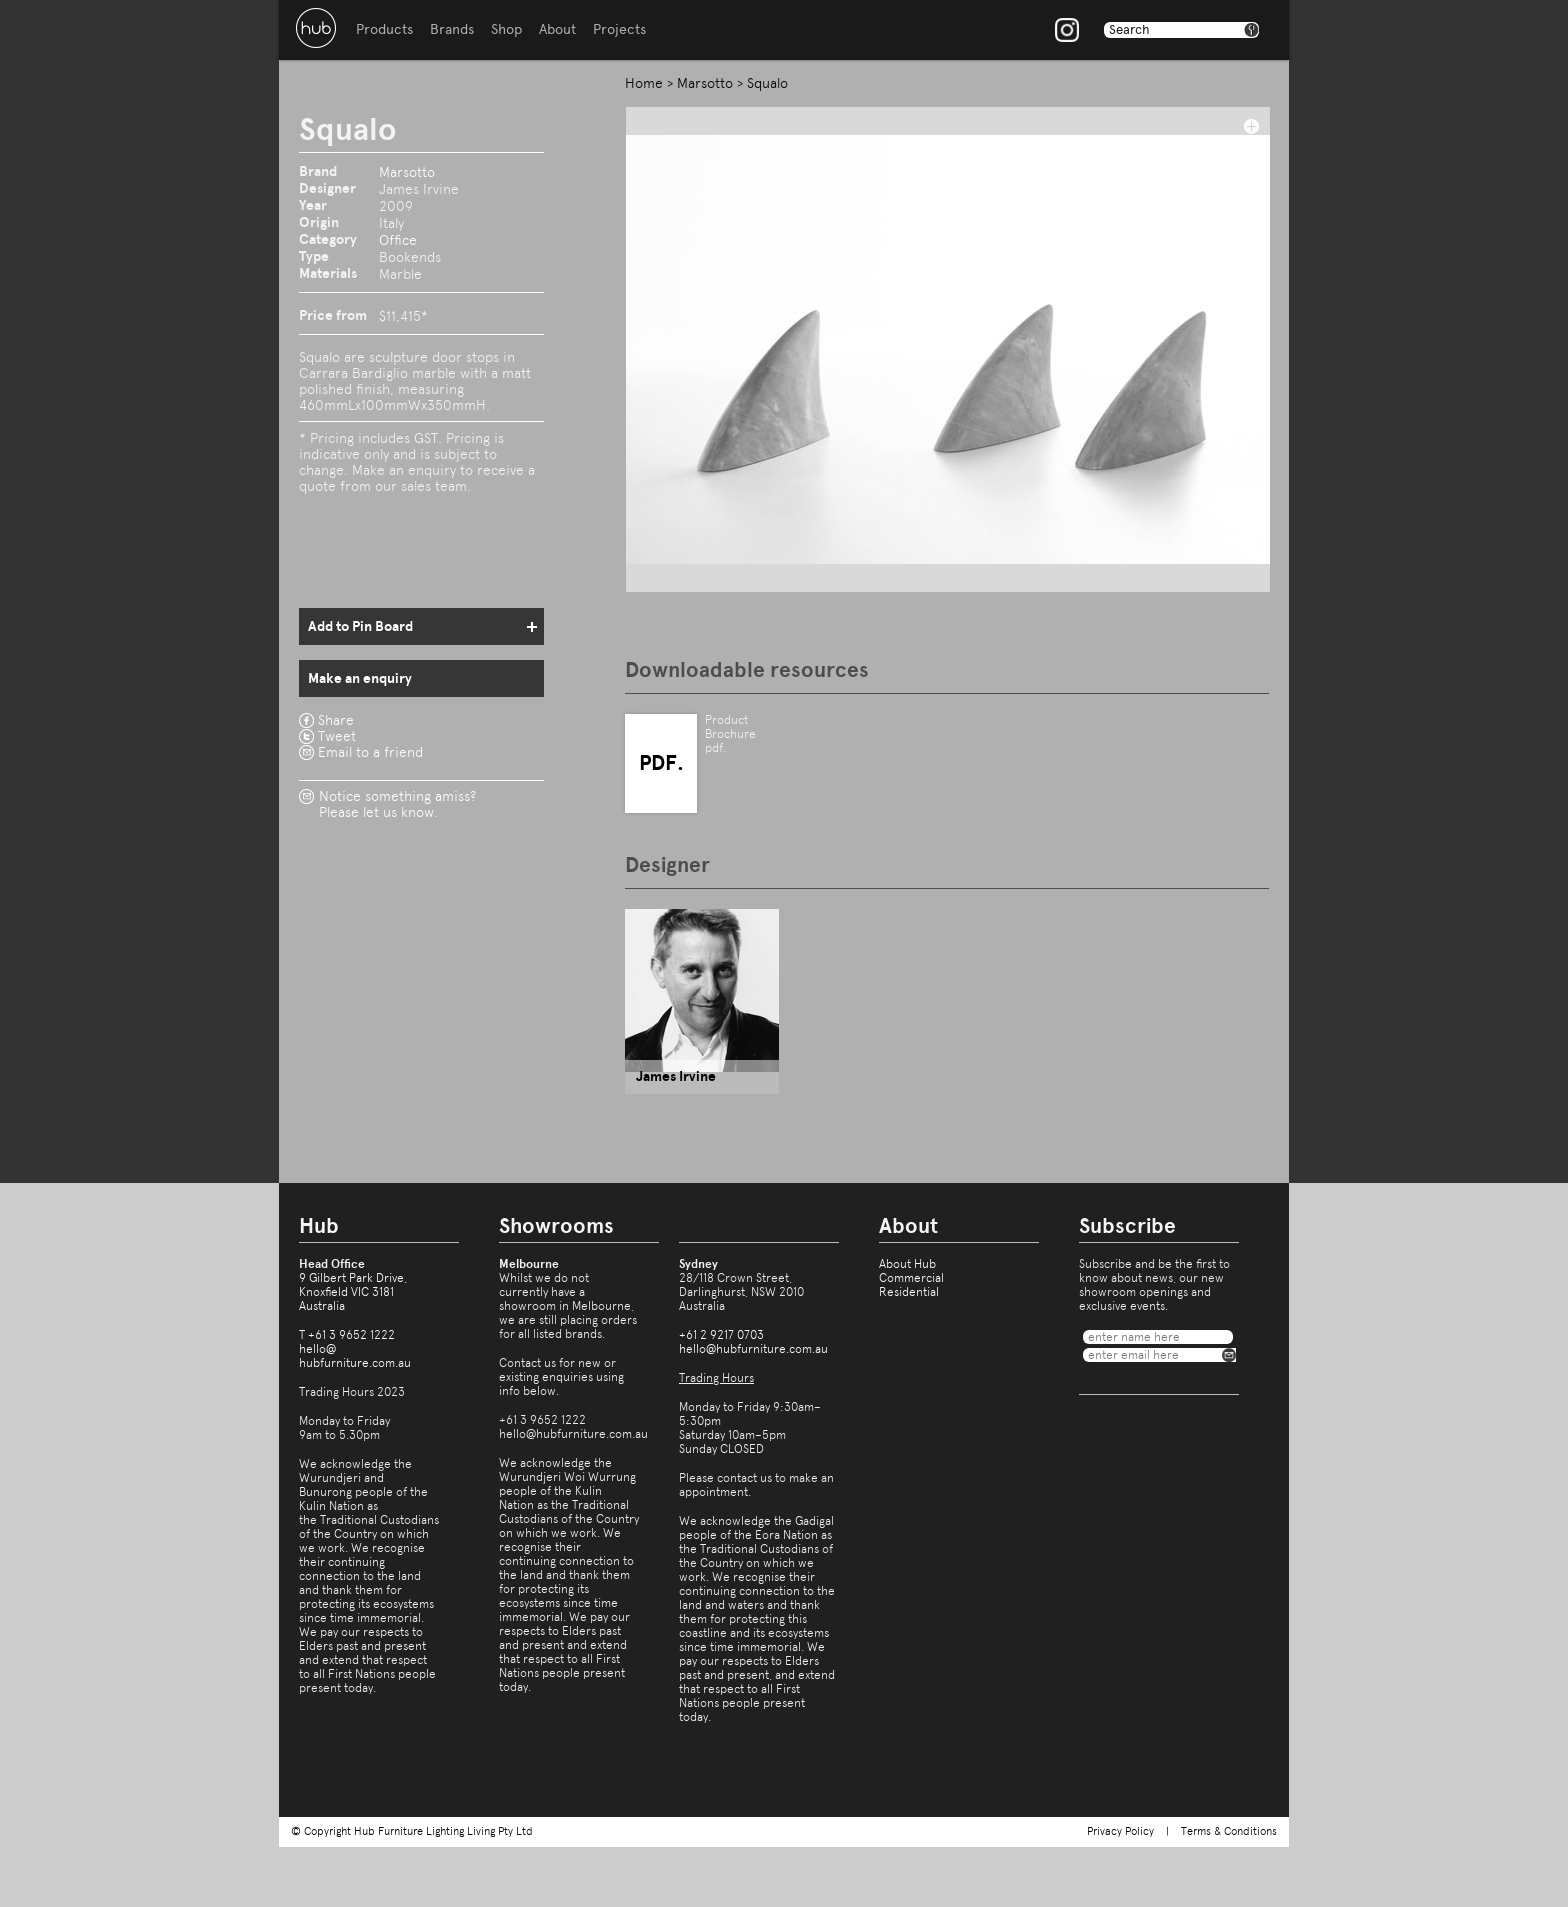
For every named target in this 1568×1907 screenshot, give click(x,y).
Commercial (911, 1278)
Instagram (1067, 30)
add (1251, 126)
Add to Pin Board (360, 626)
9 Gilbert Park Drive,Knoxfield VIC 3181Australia (353, 1292)
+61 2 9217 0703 (721, 1335)
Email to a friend (370, 752)
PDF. (661, 763)
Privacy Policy (1120, 1831)
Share (336, 720)
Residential (909, 1292)
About (557, 29)
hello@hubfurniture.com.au (355, 1356)
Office (398, 240)
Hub (316, 28)
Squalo (767, 83)
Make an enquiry (360, 678)
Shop (506, 29)
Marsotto (407, 172)
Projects (619, 29)
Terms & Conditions (1229, 1831)
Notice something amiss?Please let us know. (397, 804)
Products (384, 29)
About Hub (907, 1264)
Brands (452, 29)
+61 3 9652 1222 (351, 1335)
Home (644, 83)
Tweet (337, 736)
